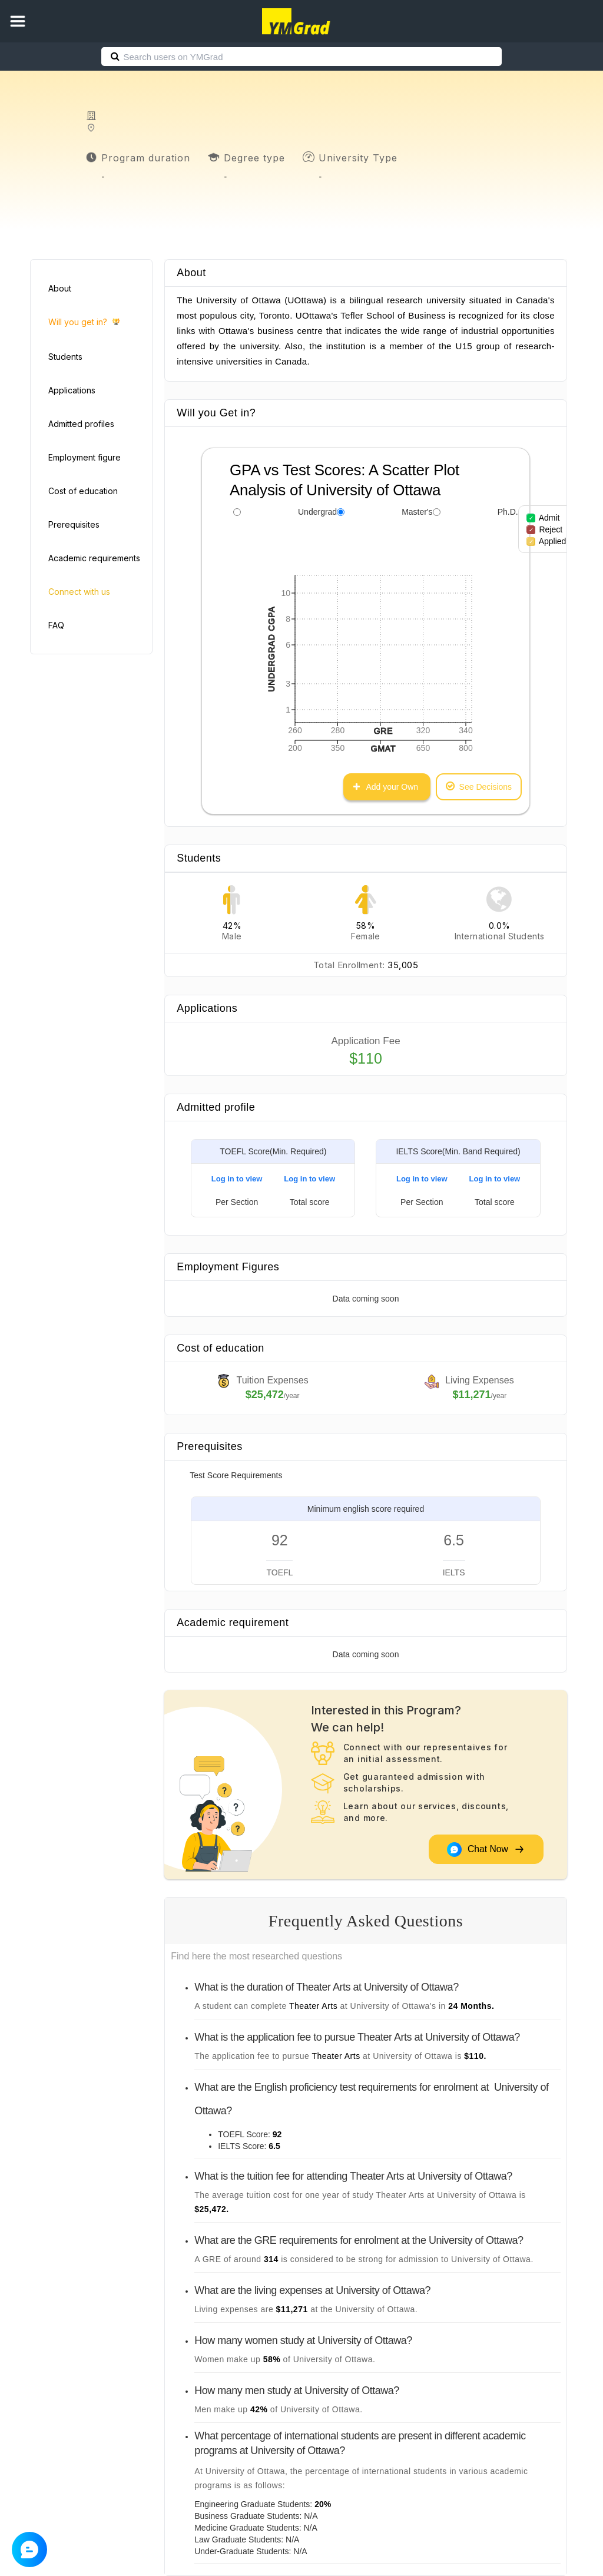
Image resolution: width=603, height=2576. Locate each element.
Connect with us (79, 592)
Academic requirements (94, 558)
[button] (17, 21)
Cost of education (83, 491)
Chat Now (485, 1849)
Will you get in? (84, 322)
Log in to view (237, 1178)
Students (65, 357)
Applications (71, 390)
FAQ (56, 625)
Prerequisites (74, 524)
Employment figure (84, 457)
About (59, 288)
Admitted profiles (81, 424)
